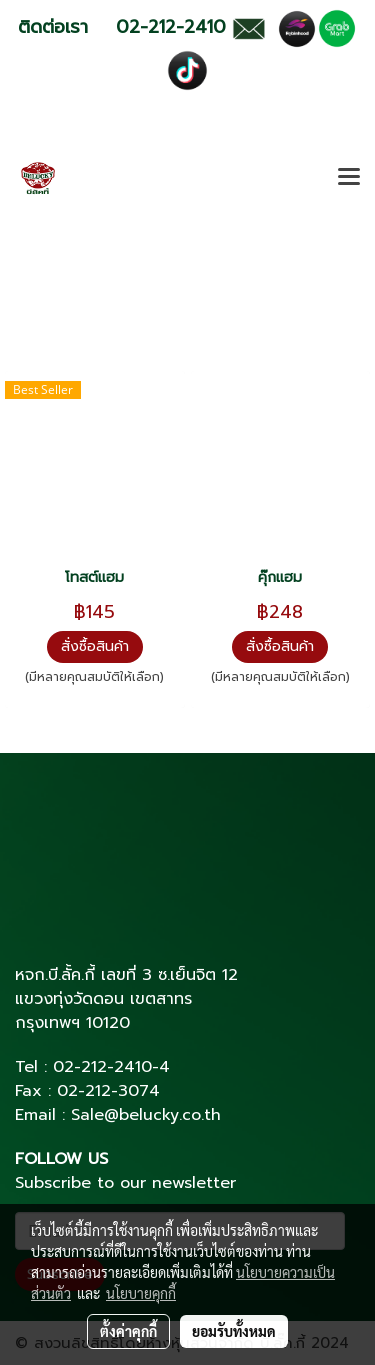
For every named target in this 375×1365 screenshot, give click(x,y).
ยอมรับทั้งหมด (234, 1331)
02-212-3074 (108, 1091)
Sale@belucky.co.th (146, 1115)
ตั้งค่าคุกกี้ (128, 1331)
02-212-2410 (102, 1067)
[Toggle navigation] (349, 178)
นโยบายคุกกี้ (141, 1293)
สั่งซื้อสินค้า (95, 646)
